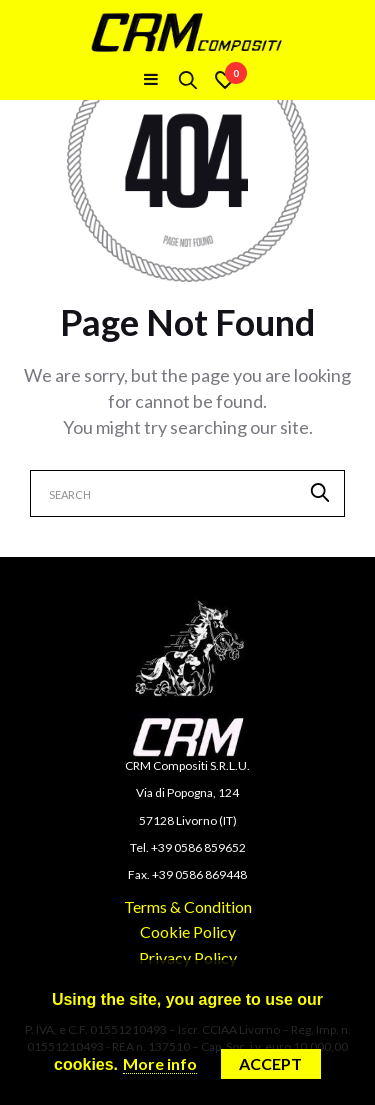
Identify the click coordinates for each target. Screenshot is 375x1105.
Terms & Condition (188, 906)
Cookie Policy (188, 931)
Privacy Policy (188, 957)
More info (160, 1063)
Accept (270, 1063)
